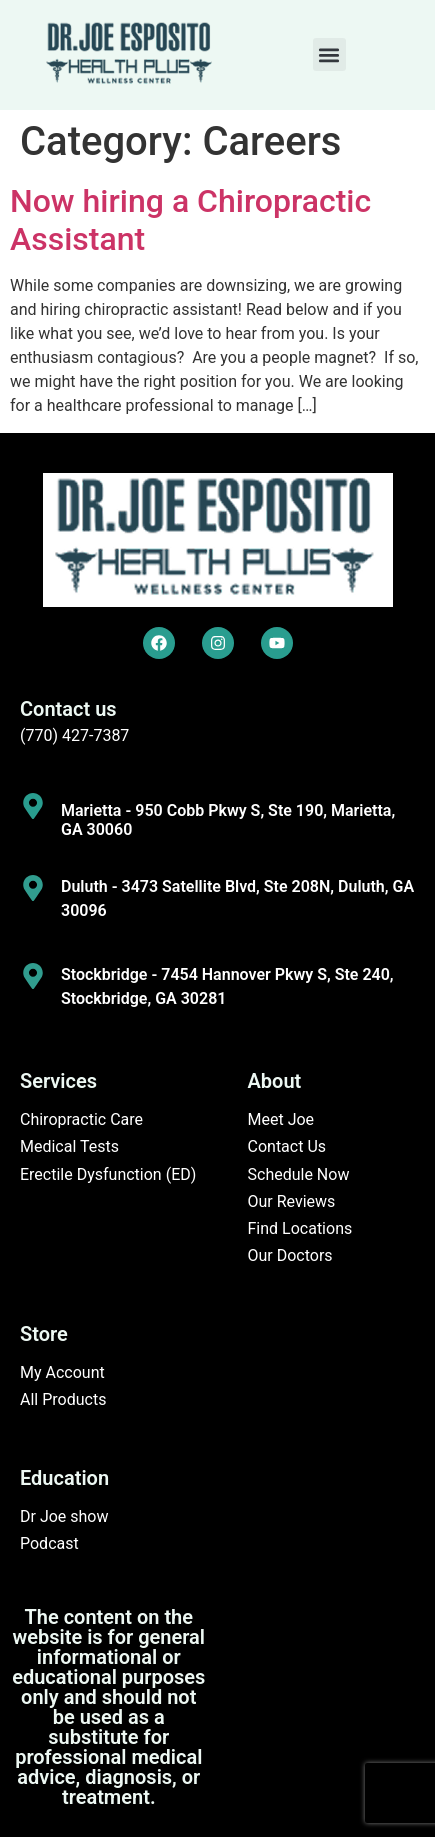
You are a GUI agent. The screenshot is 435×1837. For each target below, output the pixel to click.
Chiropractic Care (81, 1119)
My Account (62, 1372)
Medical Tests (69, 1146)
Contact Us (287, 1146)
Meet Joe (281, 1119)
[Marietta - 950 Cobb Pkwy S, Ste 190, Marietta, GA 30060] (33, 806)
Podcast (49, 1543)
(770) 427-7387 (74, 735)
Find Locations (300, 1228)
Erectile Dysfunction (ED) (108, 1174)
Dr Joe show (64, 1516)
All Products (63, 1399)
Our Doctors (290, 1255)
